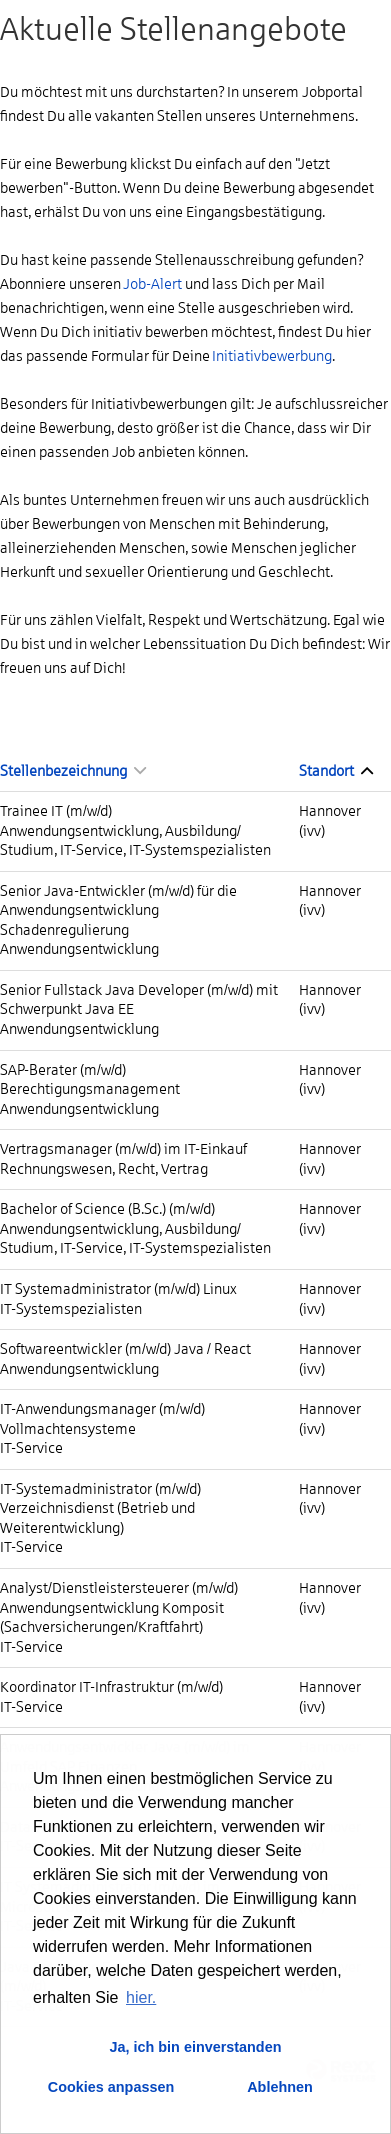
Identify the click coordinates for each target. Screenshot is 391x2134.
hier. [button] (141, 1997)
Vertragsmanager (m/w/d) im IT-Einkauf (123, 1149)
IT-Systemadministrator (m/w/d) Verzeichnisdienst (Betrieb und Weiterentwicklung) (100, 1508)
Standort (336, 771)
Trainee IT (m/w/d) (56, 811)
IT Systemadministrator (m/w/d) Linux (118, 1289)
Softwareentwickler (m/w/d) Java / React (125, 1349)
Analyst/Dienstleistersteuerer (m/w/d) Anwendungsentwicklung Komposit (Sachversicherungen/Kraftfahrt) (119, 1607)
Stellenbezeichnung (73, 771)
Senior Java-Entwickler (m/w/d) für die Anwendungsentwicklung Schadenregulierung (118, 910)
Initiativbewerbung (272, 356)
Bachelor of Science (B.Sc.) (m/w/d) (107, 1209)
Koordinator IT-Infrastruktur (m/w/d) (111, 1687)
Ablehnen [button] (280, 2087)
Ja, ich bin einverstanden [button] (196, 2047)
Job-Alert (152, 284)
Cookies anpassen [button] (111, 2087)
